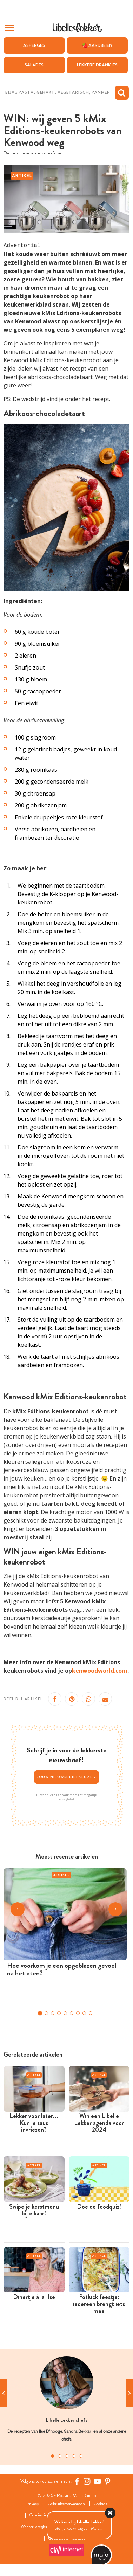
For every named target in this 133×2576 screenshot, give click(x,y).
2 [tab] (59, 2456)
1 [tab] (52, 2456)
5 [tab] (80, 2456)
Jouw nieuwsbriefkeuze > (66, 1776)
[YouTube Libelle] (97, 2481)
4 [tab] (73, 2456)
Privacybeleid (66, 1799)
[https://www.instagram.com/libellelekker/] (87, 2481)
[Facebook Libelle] (76, 2481)
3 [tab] (66, 2456)
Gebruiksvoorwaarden (66, 2503)
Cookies (100, 2503)
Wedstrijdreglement (38, 2527)
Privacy (33, 2503)
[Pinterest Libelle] (107, 2481)
